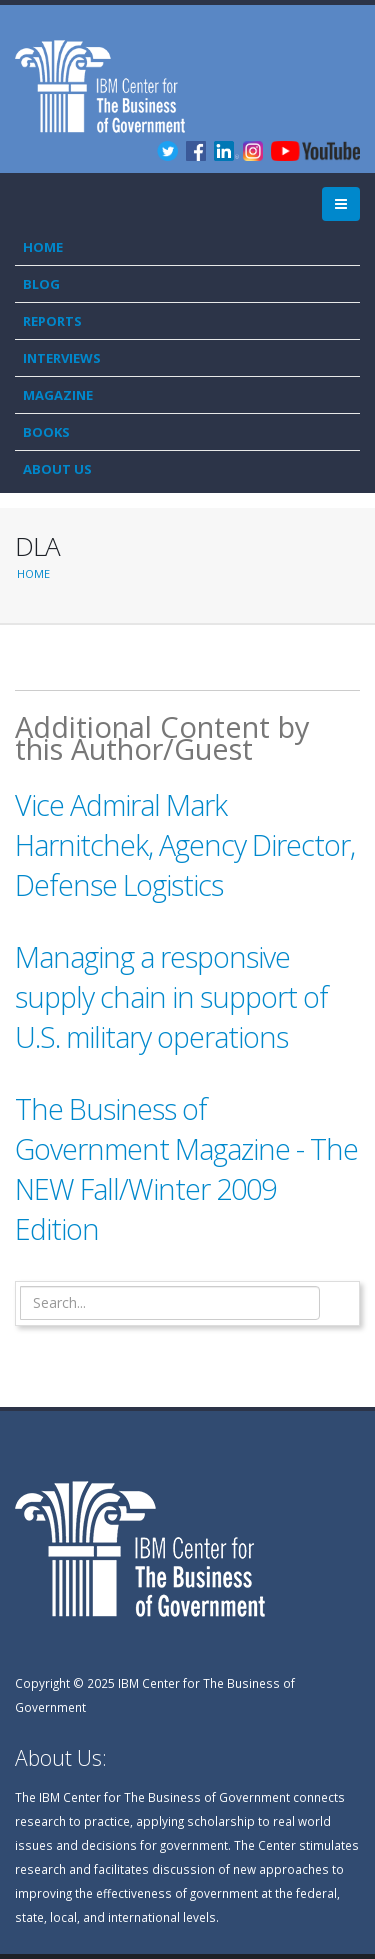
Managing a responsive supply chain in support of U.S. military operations (171, 996)
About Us (57, 469)
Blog (41, 284)
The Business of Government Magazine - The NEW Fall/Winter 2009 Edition (186, 1168)
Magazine (58, 395)
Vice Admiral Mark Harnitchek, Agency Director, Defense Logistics (185, 844)
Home (43, 247)
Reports (52, 321)
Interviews (62, 358)
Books (46, 432)
